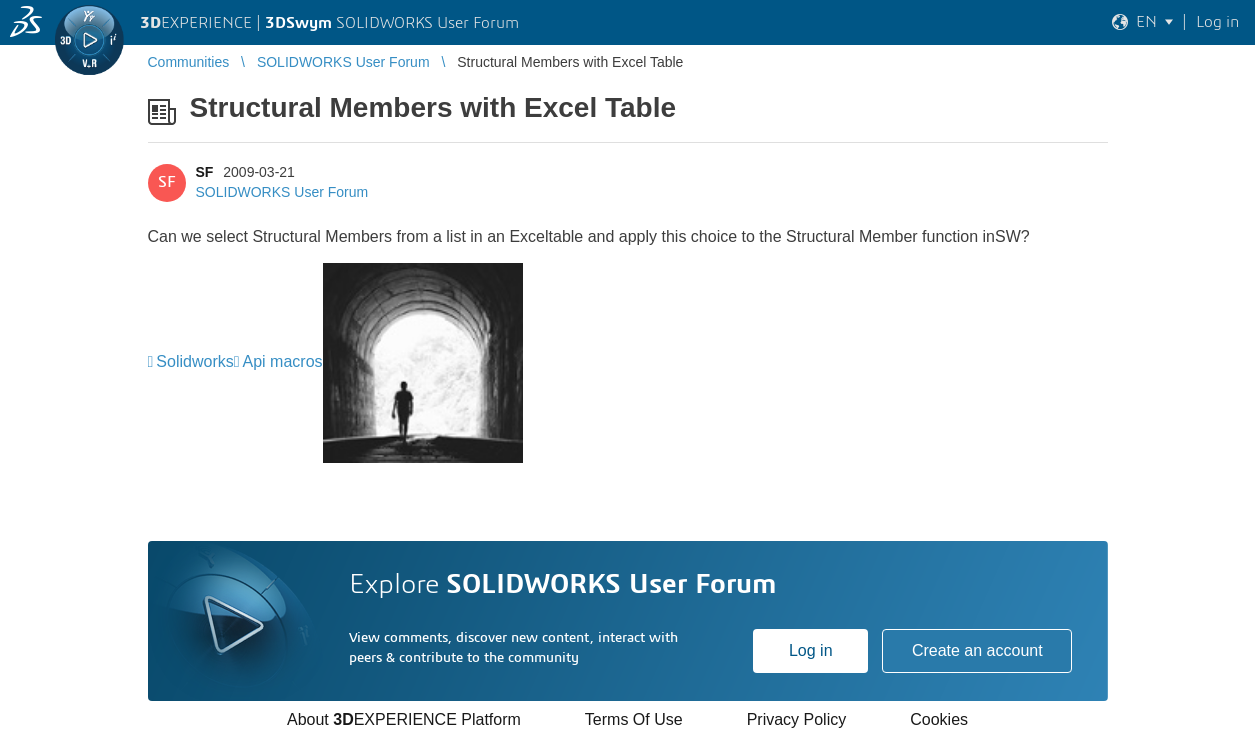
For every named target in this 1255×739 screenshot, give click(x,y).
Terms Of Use (634, 719)
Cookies (939, 719)
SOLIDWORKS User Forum (282, 192)
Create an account (977, 650)
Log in (811, 650)
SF (205, 172)
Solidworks (194, 361)
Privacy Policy (797, 719)
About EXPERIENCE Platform (404, 719)
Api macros (283, 361)
